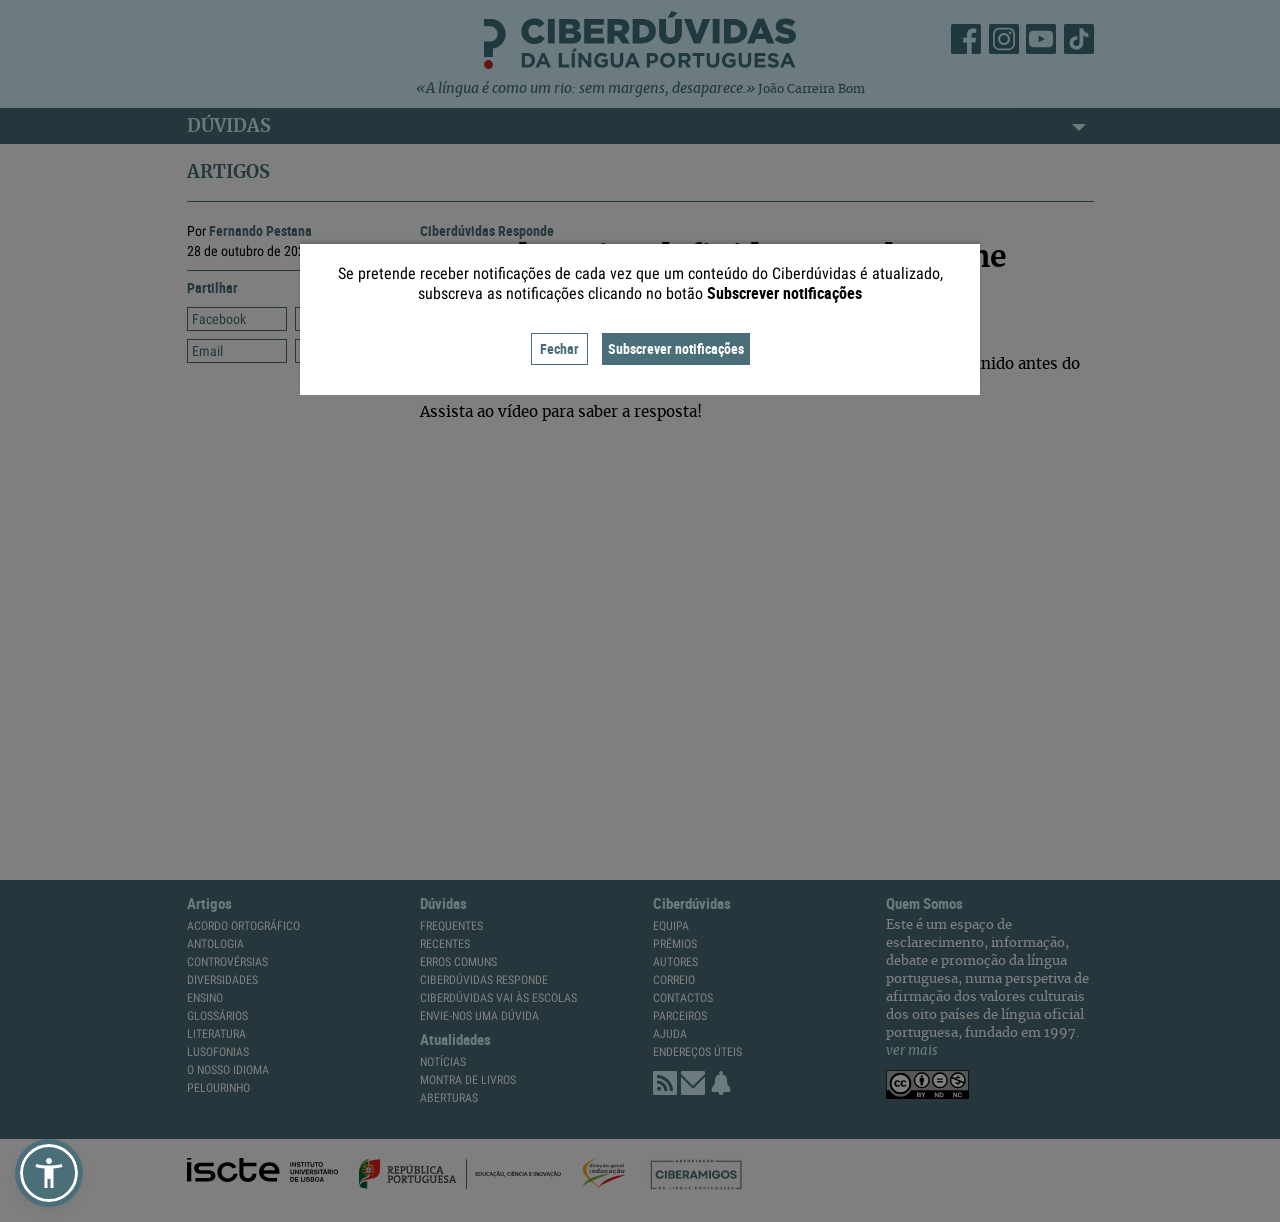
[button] (49, 1173)
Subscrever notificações (676, 348)
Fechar (559, 348)
